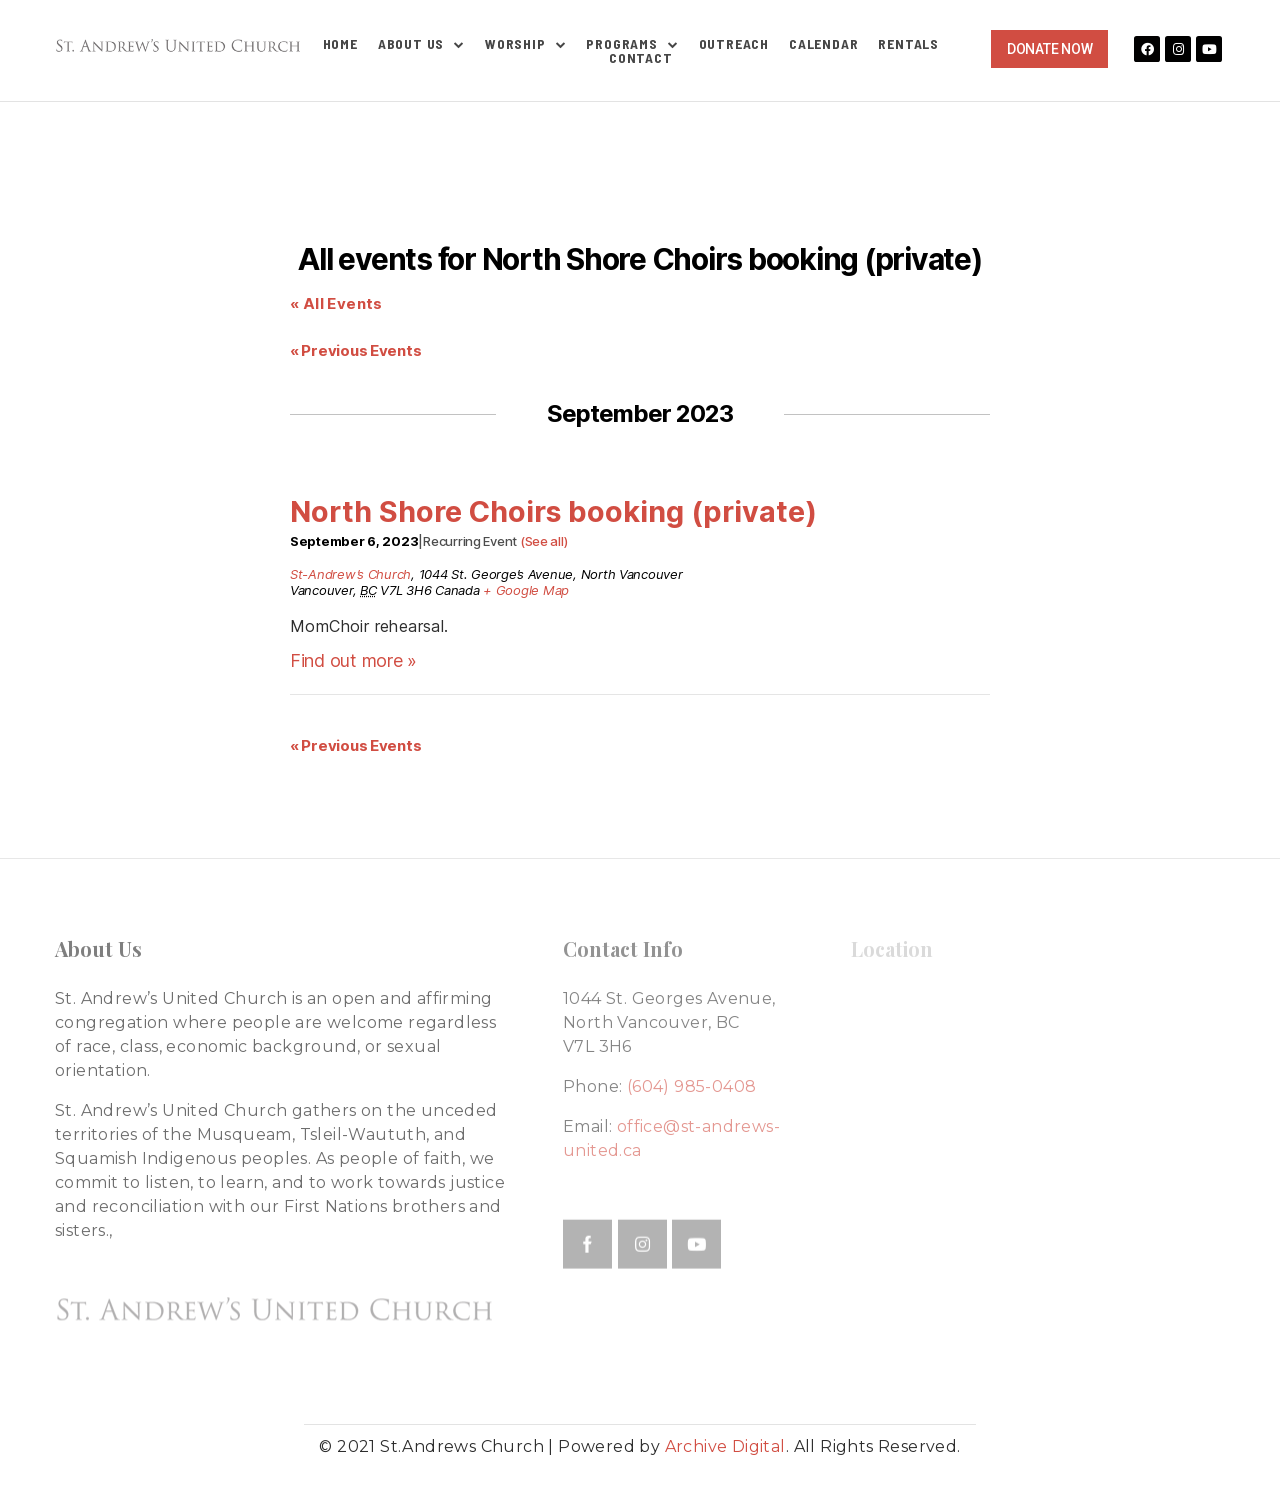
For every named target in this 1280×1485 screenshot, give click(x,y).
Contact (641, 58)
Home (340, 44)
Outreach (734, 44)
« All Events (336, 303)
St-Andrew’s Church (350, 574)
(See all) (544, 541)
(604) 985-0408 (692, 1086)
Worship (525, 44)
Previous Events (355, 350)
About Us (421, 44)
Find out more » (353, 660)
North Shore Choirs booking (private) (553, 511)
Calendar (823, 44)
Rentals (908, 44)
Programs (632, 44)
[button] (1049, 49)
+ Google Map (526, 590)
